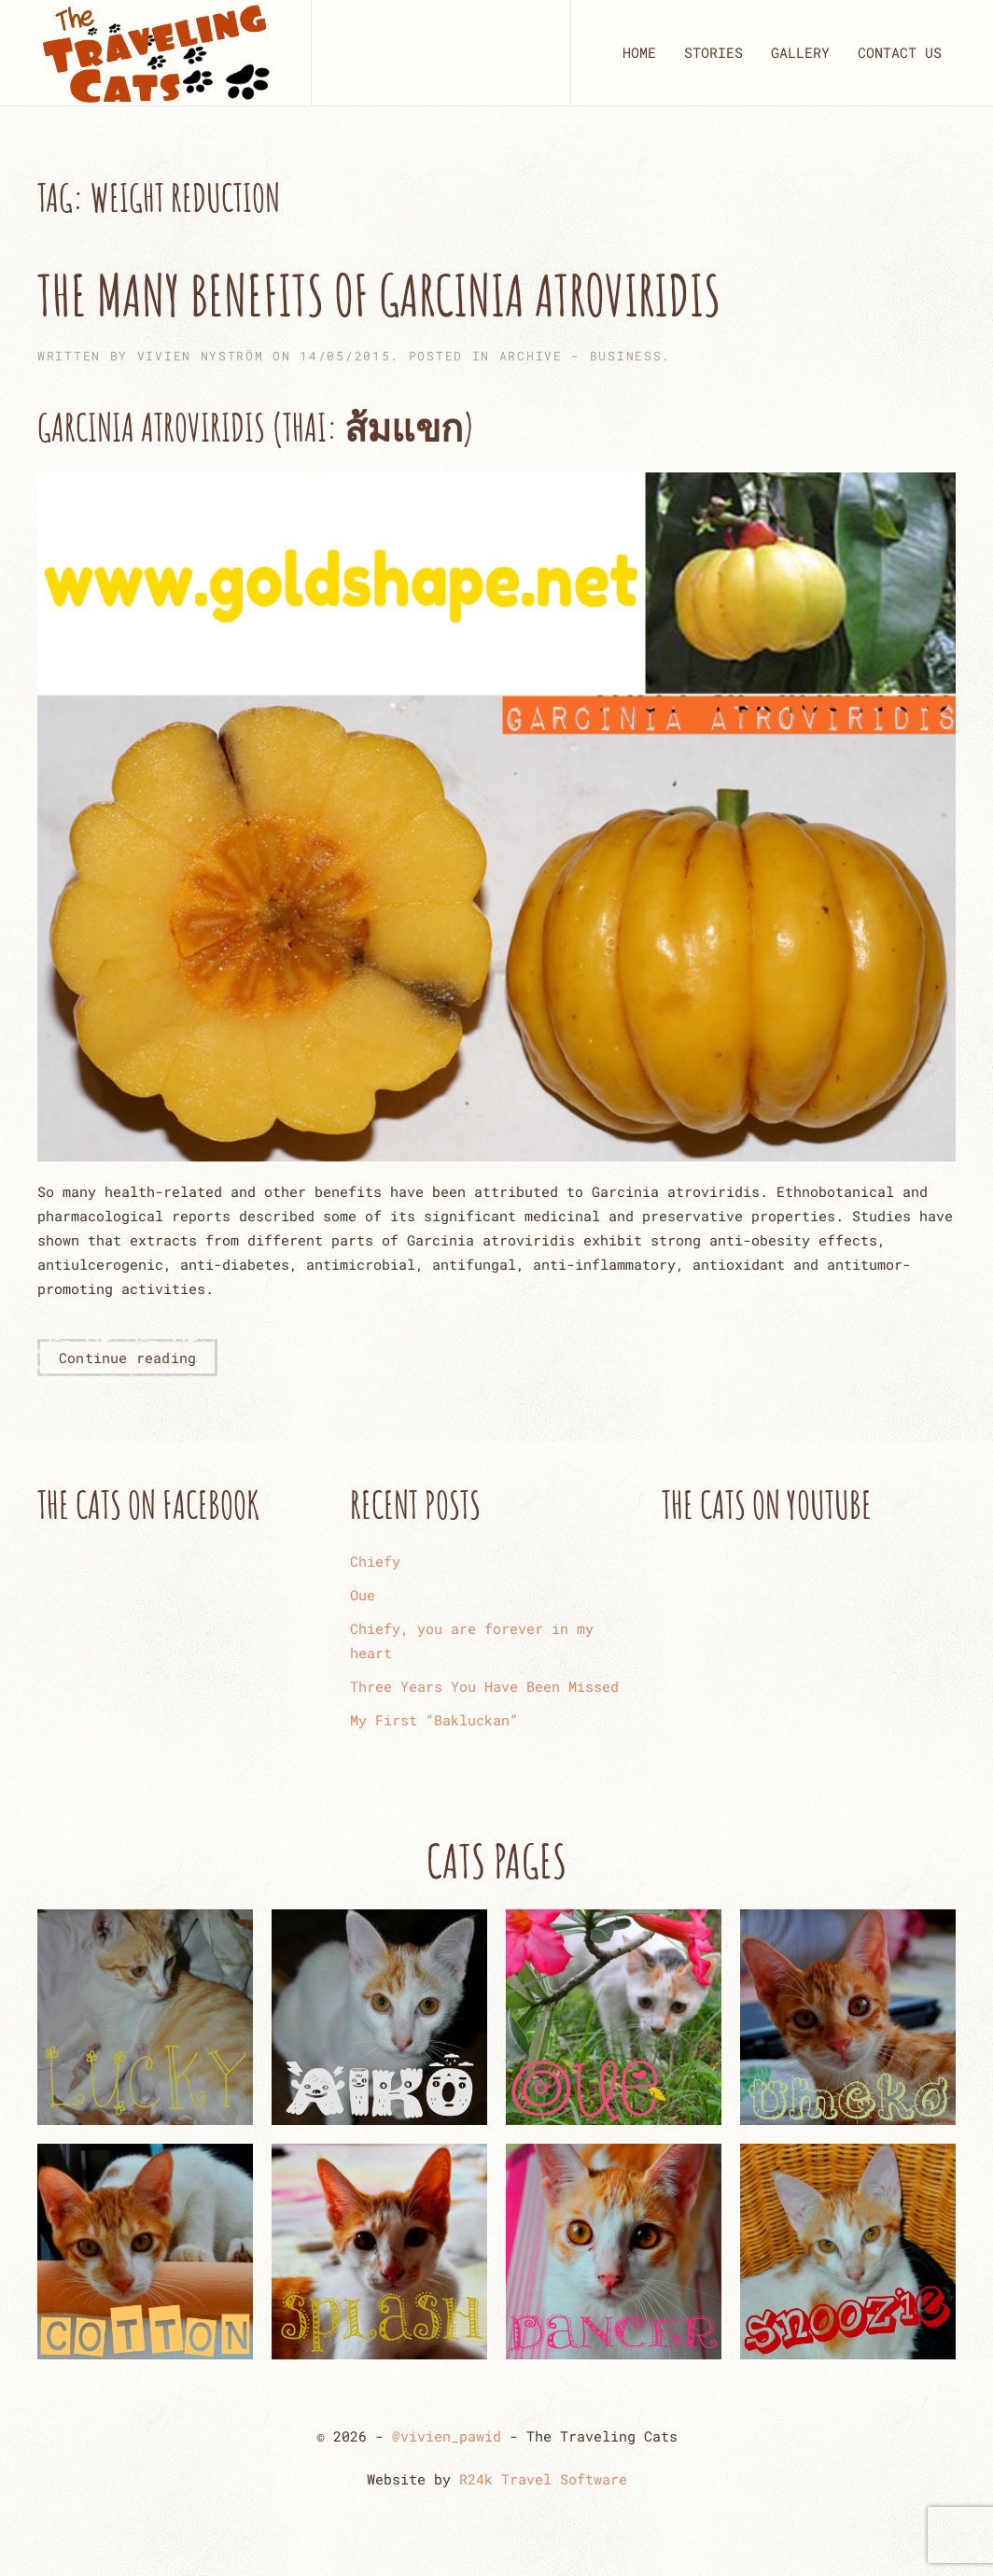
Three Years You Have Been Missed (484, 1686)
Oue (362, 1594)
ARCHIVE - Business (581, 355)
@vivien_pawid (446, 2436)
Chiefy (375, 1561)
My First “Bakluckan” (434, 1719)
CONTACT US (900, 52)
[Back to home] (155, 53)
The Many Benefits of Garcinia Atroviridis (378, 295)
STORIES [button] (713, 52)
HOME (639, 52)
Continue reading (127, 1357)
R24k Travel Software (543, 2479)
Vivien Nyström (200, 355)
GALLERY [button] (800, 52)
